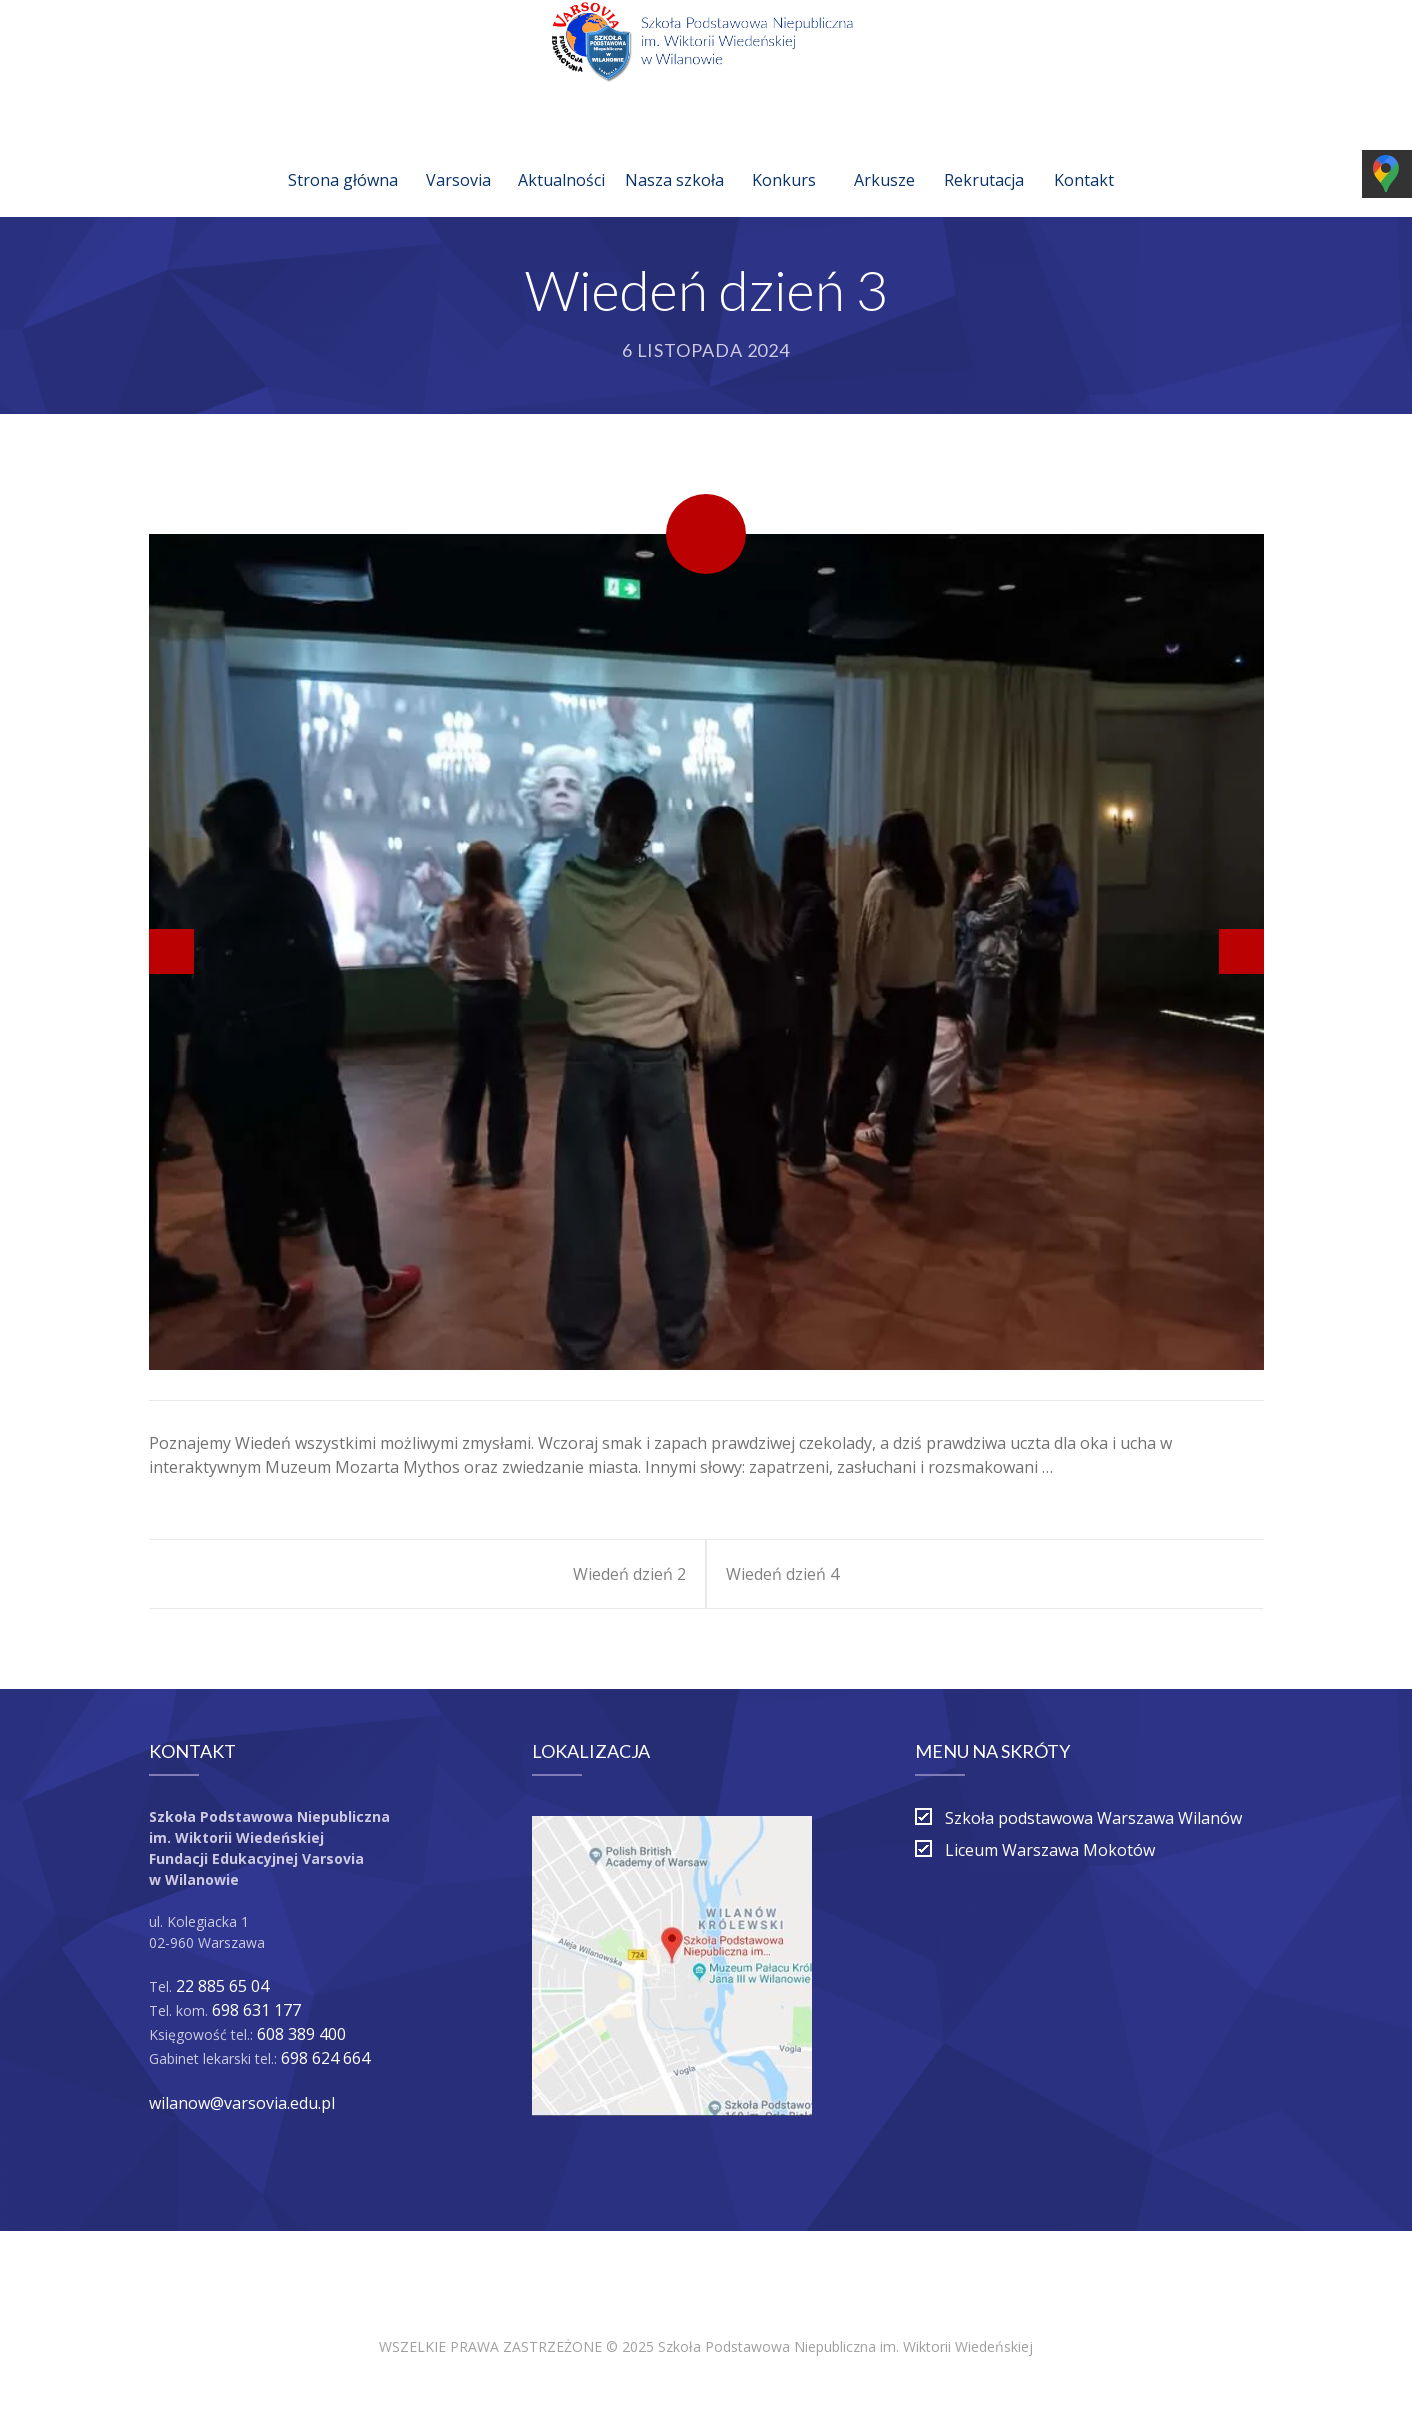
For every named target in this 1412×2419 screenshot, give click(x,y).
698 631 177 (256, 2010)
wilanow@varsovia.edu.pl (242, 2103)
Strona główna (343, 156)
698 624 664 (325, 2058)
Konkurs (784, 156)
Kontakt (1084, 156)
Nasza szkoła (674, 156)
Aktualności (561, 156)
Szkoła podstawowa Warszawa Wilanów (1093, 1818)
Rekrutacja (984, 156)
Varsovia (458, 156)
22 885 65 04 (222, 1986)
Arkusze (884, 156)
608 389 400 (301, 2034)
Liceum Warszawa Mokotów (1050, 1850)
